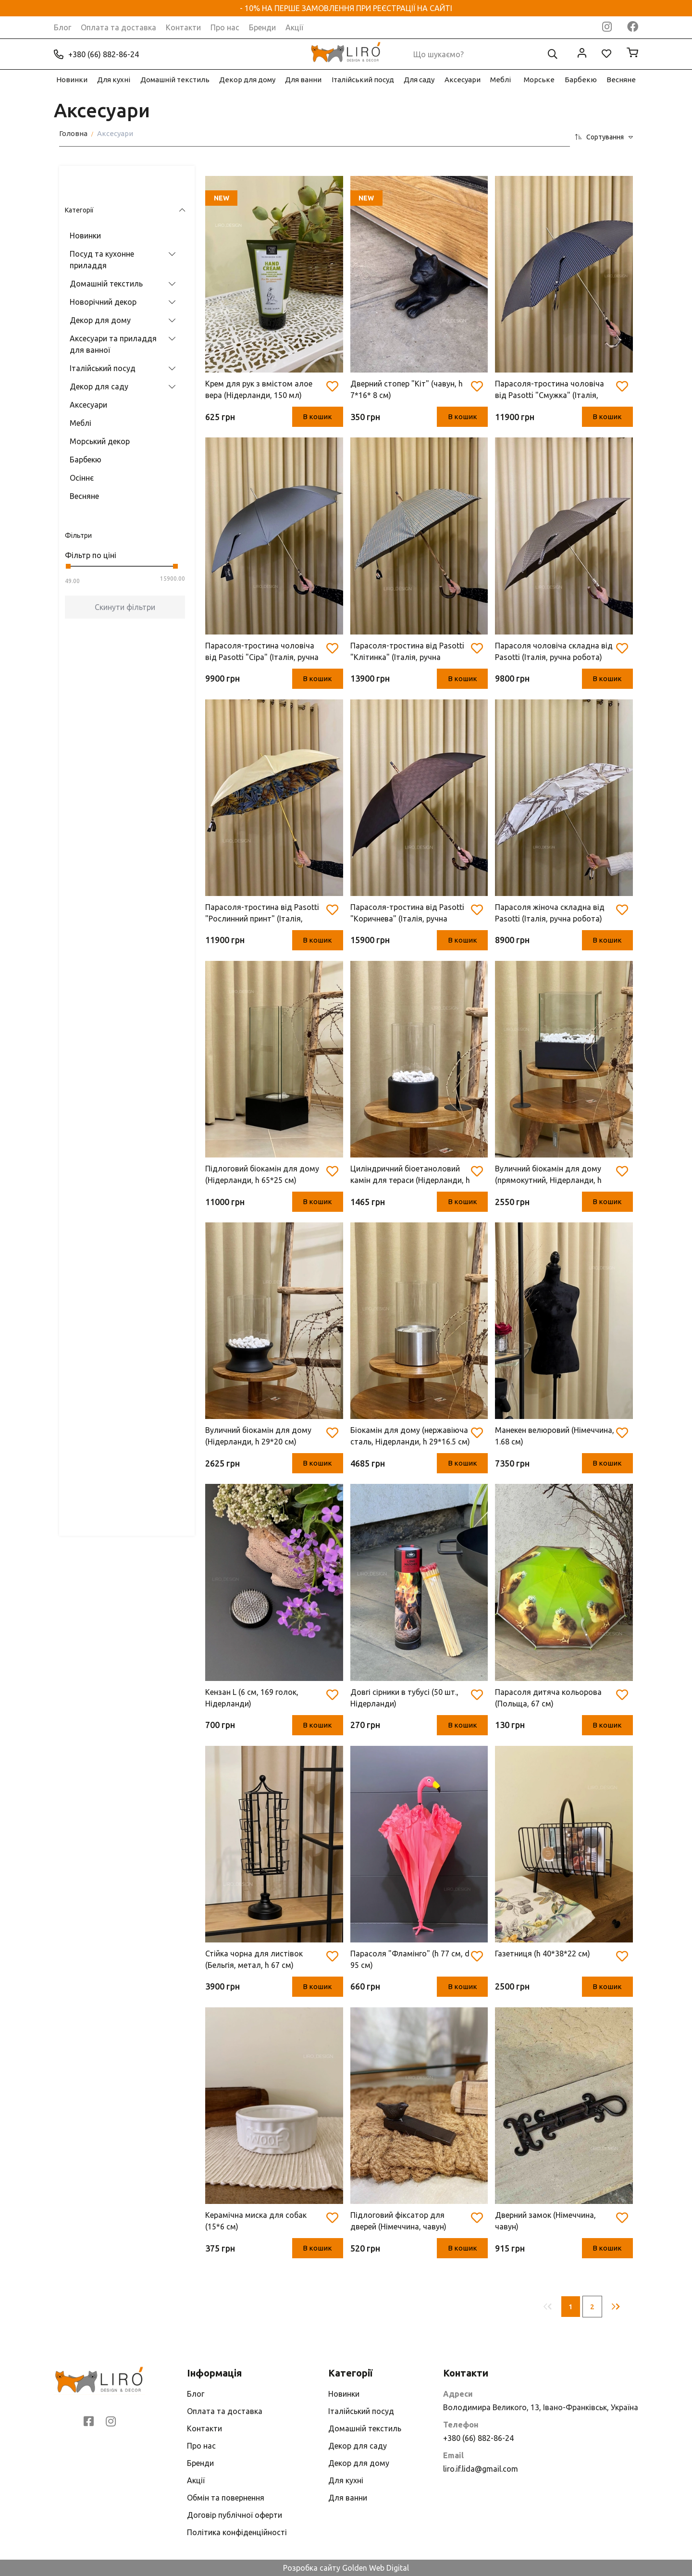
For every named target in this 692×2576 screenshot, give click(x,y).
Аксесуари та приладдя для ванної (107, 316)
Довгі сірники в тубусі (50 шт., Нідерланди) (404, 1698)
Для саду (419, 79)
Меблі (500, 79)
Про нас (224, 27)
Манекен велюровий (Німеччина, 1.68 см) (554, 1436)
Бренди (262, 27)
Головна (73, 133)
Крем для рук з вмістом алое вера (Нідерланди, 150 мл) (258, 389)
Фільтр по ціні (85, 527)
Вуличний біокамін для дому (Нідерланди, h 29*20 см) (258, 1436)
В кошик (313, 416)
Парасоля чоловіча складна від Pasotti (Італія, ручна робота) (554, 651)
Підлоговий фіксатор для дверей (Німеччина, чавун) (398, 2221)
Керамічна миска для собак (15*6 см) (256, 2221)
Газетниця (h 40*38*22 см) (542, 1953)
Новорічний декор (97, 273)
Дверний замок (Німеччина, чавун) (545, 2221)
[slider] (62, 537)
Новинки (71, 79)
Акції (294, 27)
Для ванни (303, 79)
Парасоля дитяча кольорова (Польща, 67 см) (548, 1698)
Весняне (621, 79)
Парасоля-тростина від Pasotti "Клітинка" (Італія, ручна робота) (407, 652)
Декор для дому (247, 79)
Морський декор (94, 413)
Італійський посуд (363, 79)
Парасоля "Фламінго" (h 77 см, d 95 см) (410, 1959)
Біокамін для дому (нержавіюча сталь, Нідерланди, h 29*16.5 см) (410, 1436)
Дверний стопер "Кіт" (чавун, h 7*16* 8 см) (406, 389)
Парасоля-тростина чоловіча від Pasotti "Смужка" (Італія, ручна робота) (549, 390)
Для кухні (113, 79)
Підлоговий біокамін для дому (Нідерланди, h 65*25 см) (262, 1174)
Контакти (183, 27)
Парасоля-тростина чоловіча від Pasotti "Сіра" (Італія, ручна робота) (262, 652)
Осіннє (76, 449)
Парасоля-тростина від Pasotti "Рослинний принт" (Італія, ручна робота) (262, 913)
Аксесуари (463, 79)
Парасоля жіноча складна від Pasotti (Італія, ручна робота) (550, 913)
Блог (62, 27)
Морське (539, 79)
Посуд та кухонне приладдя (96, 231)
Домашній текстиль (175, 79)
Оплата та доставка (118, 27)
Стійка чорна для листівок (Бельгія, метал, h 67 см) (254, 1959)
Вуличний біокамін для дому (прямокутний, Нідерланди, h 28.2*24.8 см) (548, 1175)
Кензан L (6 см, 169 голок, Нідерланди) (251, 1698)
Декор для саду (93, 358)
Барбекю (581, 79)
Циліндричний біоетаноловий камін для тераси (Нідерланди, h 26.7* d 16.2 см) (410, 1175)
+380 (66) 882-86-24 (96, 54)
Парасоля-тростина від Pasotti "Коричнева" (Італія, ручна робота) (407, 913)
